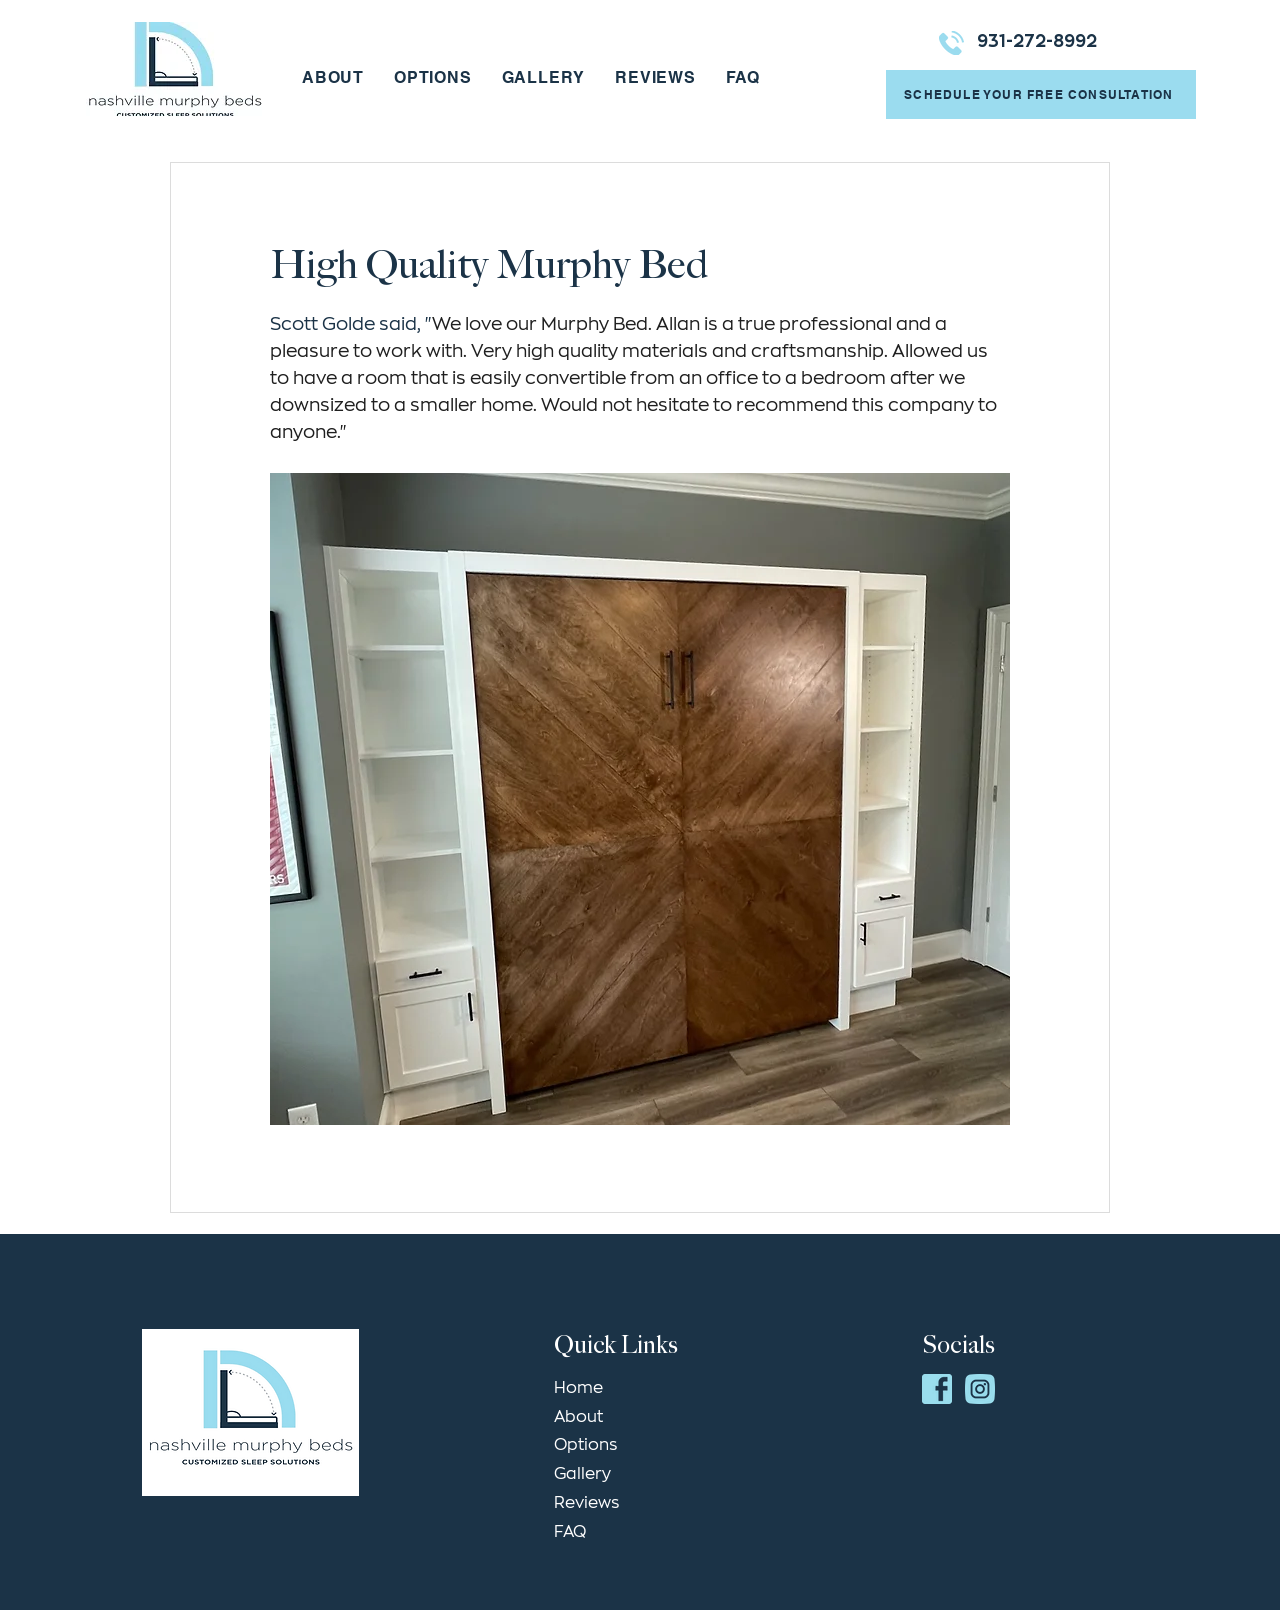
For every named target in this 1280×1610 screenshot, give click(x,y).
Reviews (586, 1503)
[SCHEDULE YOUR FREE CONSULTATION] (1041, 94)
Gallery (582, 1474)
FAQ (570, 1532)
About (578, 1417)
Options (585, 1445)
